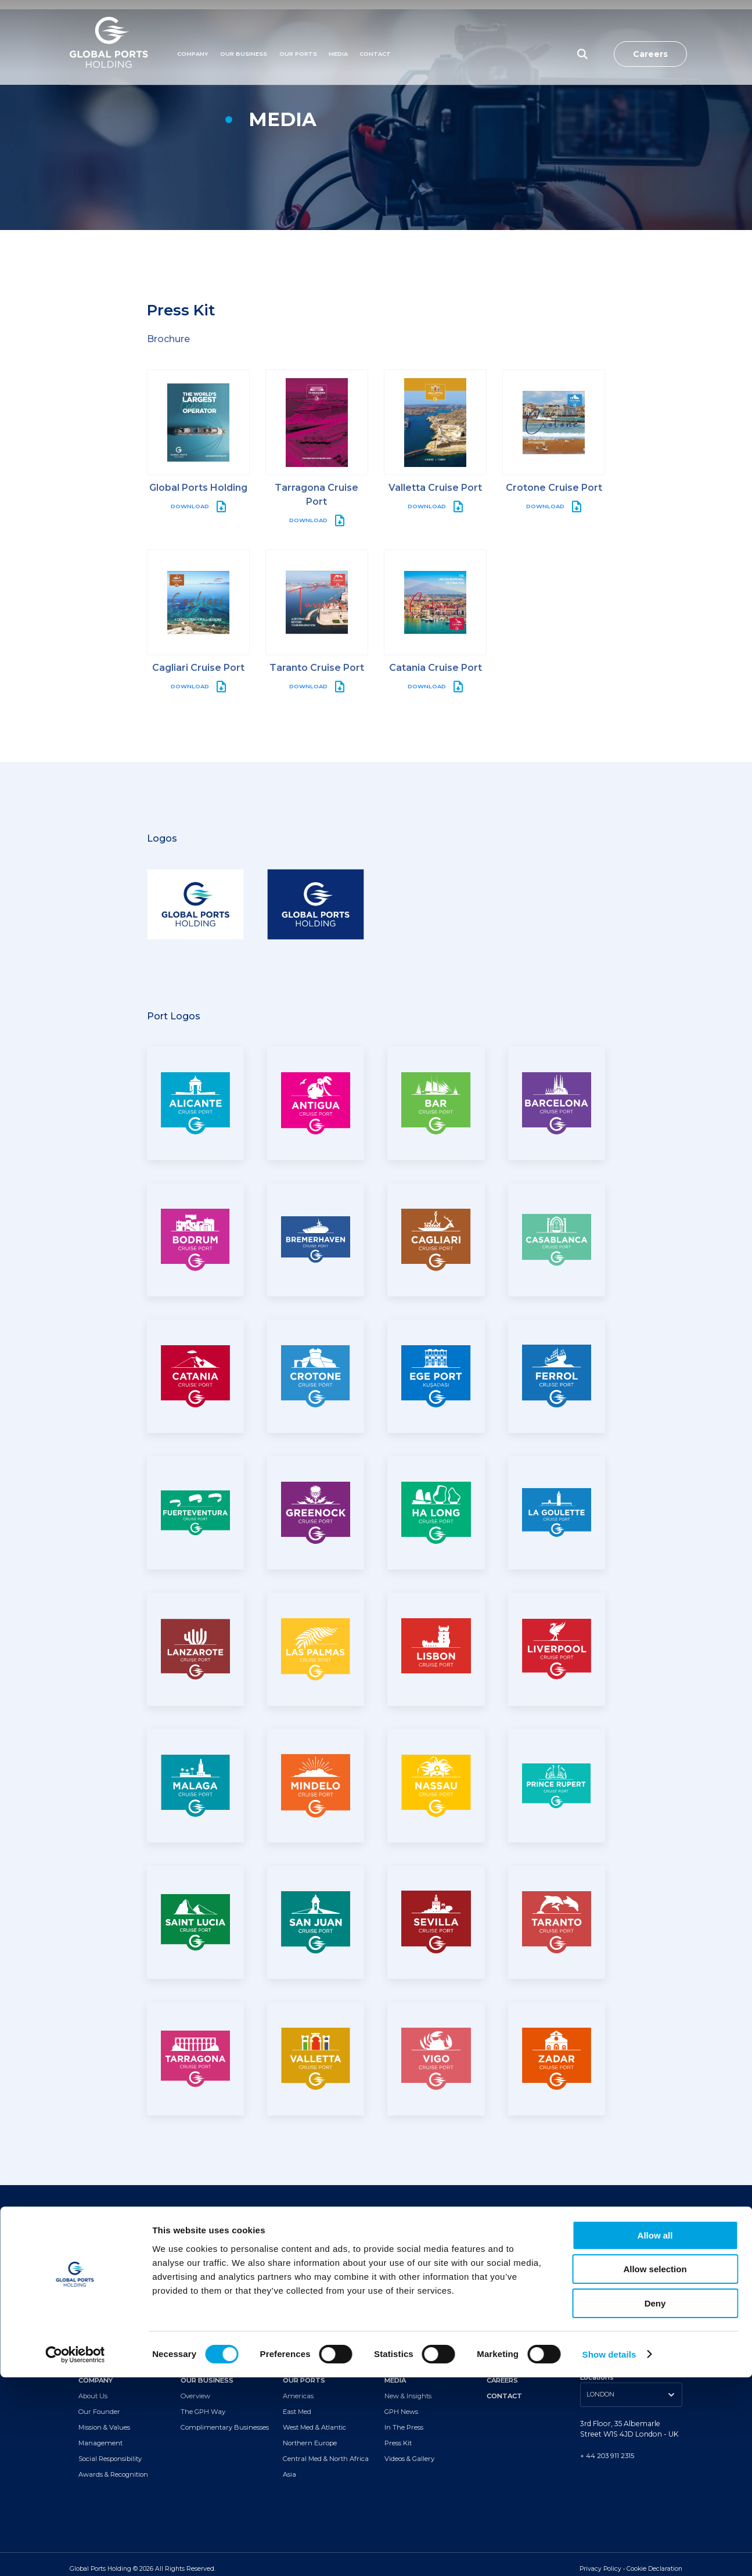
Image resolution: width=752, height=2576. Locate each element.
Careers (650, 33)
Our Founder (99, 2403)
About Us (92, 2387)
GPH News (401, 2403)
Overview (195, 2387)
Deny (655, 2502)
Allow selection (654, 2468)
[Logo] (109, 33)
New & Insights (407, 2387)
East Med (297, 2403)
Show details (609, 2553)
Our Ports (298, 33)
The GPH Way (203, 2403)
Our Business (243, 33)
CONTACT (504, 2387)
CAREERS (502, 2371)
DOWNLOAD (190, 497)
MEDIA (338, 33)
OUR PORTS (304, 2371)
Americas (298, 2387)
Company (192, 33)
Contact (375, 33)
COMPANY (95, 2371)
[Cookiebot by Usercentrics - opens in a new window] (75, 2553)
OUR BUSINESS (207, 2371)
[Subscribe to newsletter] (372, 2281)
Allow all (655, 2434)
